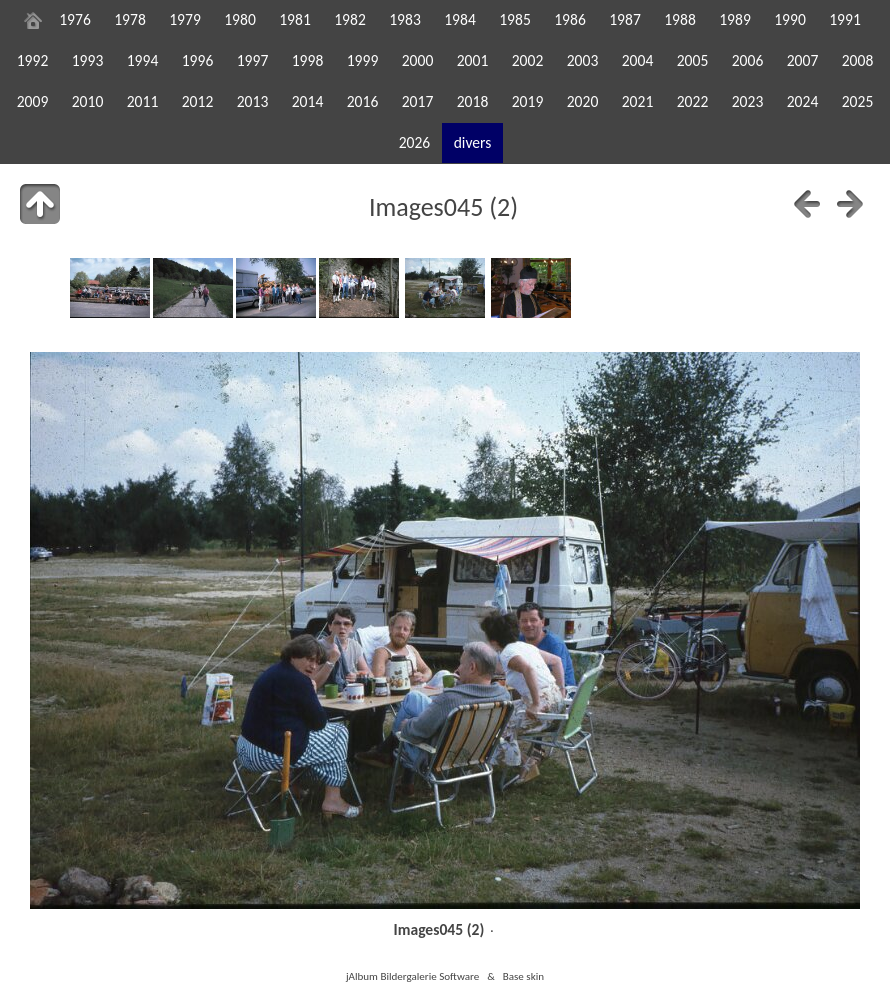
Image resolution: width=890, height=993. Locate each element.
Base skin (523, 976)
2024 (803, 101)
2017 (418, 101)
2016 (363, 101)
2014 (308, 101)
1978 (130, 19)
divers (473, 142)
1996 (198, 60)
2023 (748, 101)
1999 (363, 60)
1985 (515, 19)
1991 (845, 19)
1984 (460, 19)
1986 (570, 19)
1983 (405, 19)
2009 (33, 101)
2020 (583, 101)
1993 (88, 60)
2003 (583, 60)
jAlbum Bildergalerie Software (412, 976)
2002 (528, 60)
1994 (143, 60)
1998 (308, 60)
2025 (858, 101)
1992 (33, 60)
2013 (253, 101)
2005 (693, 60)
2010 (88, 101)
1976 (75, 19)
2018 (473, 101)
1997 (253, 60)
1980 (240, 19)
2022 (693, 101)
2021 (638, 101)
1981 (295, 19)
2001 (473, 60)
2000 (418, 60)
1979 (185, 19)
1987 (625, 19)
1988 (680, 19)
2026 (415, 142)
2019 (528, 101)
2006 (748, 60)
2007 (803, 60)
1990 (790, 19)
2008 (858, 60)
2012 (198, 101)
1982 (350, 19)
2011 (143, 101)
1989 (735, 19)
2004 (638, 60)
